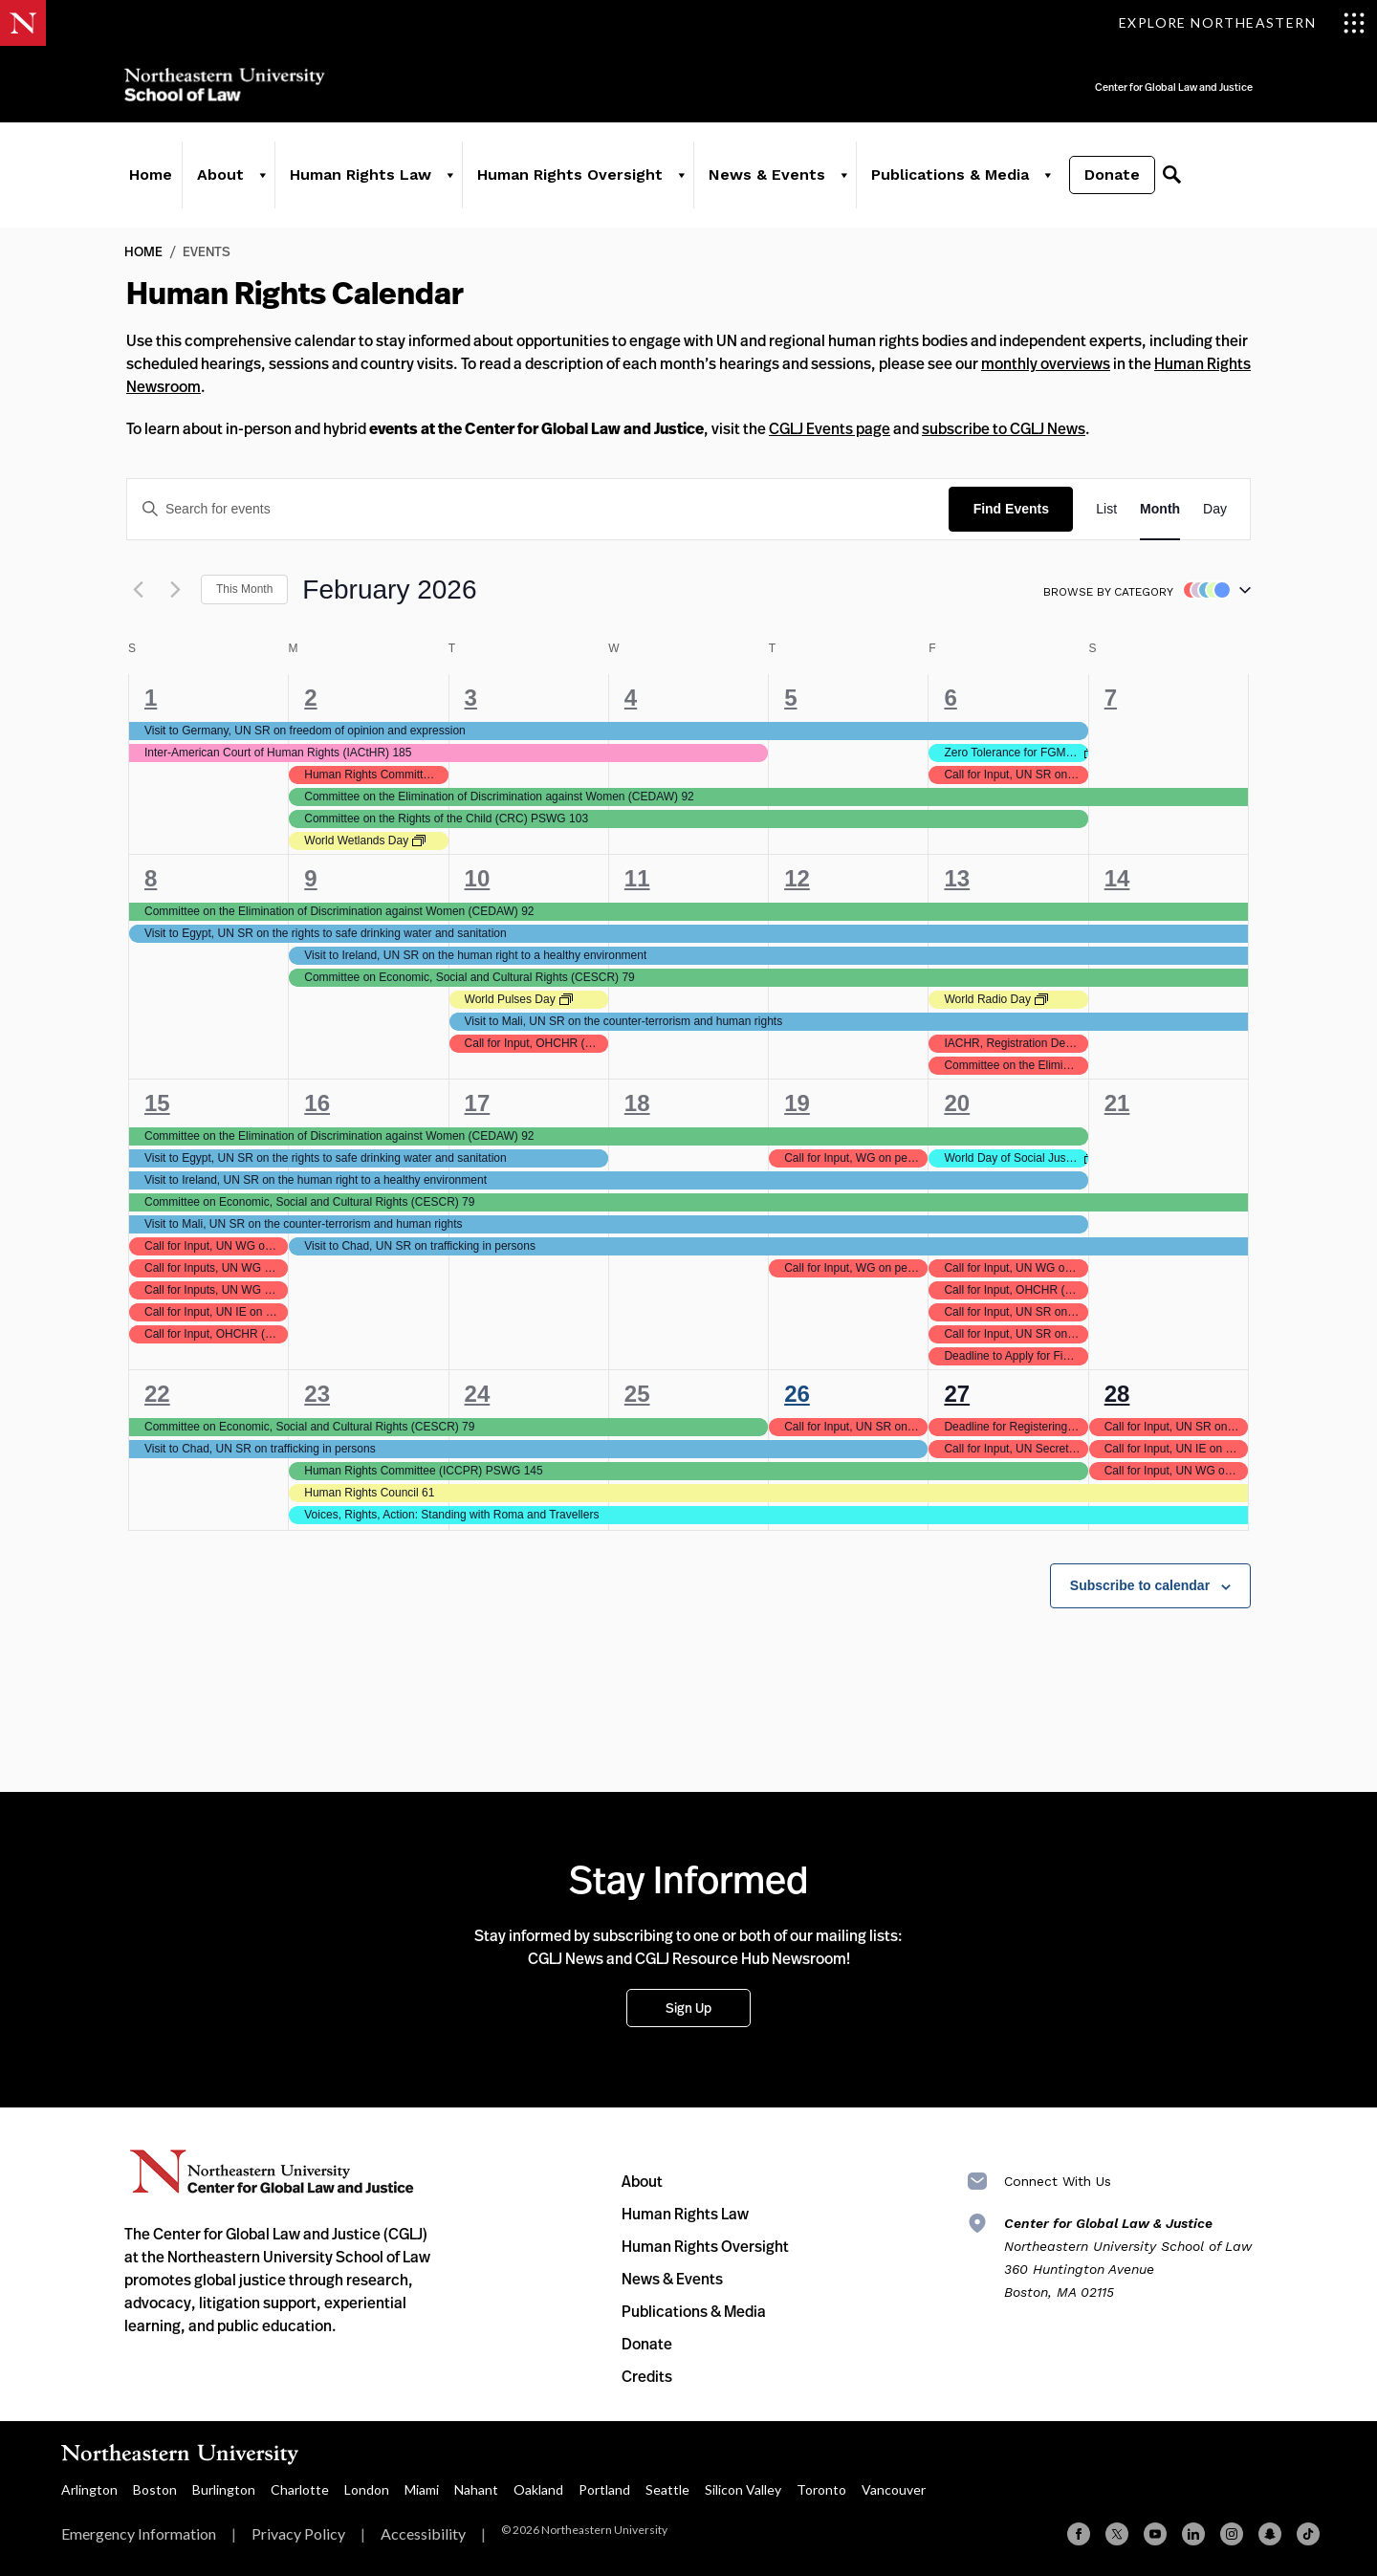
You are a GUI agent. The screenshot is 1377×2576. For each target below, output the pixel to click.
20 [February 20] (957, 1103)
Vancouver (894, 2489)
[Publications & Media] (1047, 175)
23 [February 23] (317, 1394)
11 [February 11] (637, 878)
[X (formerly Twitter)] (1116, 2533)
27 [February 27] (957, 1394)
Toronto (821, 2489)
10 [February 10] (478, 878)
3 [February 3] (471, 697)
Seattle (667, 2489)
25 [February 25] (637, 1394)
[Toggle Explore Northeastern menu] (1242, 23)
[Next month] (175, 590)
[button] (1212, 590)
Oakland (538, 2489)
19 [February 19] (797, 1103)
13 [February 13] (957, 878)
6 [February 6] (950, 697)
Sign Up (688, 2007)
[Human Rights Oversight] (680, 175)
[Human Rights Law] (449, 175)
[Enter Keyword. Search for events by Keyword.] (538, 509)
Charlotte (300, 2489)
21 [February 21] (1117, 1103)
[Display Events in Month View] (1160, 509)
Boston (155, 2489)
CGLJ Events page (829, 428)
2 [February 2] (310, 697)
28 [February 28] (1117, 1394)
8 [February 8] (150, 878)
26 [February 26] (797, 1394)
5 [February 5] (790, 697)
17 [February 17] (478, 1103)
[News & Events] (843, 175)
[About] (262, 175)
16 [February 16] (317, 1103)
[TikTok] (1308, 2533)
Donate (1112, 174)
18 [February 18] (637, 1103)
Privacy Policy (298, 2533)
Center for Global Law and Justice (1110, 75)
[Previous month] (137, 590)
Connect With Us (1057, 2181)
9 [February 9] (310, 878)
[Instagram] (1231, 2533)
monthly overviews (1045, 363)
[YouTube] (1155, 2533)
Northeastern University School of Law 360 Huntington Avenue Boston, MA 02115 (1128, 2258)
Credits (647, 2376)
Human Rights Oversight (570, 174)
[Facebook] (1078, 2533)
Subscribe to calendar (1140, 1585)
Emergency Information (138, 2533)
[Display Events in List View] (1106, 509)
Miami (421, 2489)
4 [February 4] (630, 697)
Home (150, 174)
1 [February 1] (150, 697)
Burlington (223, 2489)
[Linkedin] (1193, 2533)
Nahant (476, 2489)
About (220, 174)
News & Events (767, 174)
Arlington (89, 2489)
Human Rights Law (360, 174)
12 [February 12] (797, 878)
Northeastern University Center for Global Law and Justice (272, 2172)
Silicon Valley (743, 2489)
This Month (244, 589)
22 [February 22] (157, 1394)
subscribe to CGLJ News (1003, 428)
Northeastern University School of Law (224, 84)
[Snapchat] (1269, 2533)
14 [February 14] (1117, 878)
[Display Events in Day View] (1215, 509)
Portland (604, 2489)
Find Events (1011, 508)
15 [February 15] (157, 1103)
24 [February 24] (478, 1394)
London (366, 2489)
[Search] (1171, 175)
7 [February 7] (1110, 697)
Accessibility (423, 2533)
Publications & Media (950, 174)
